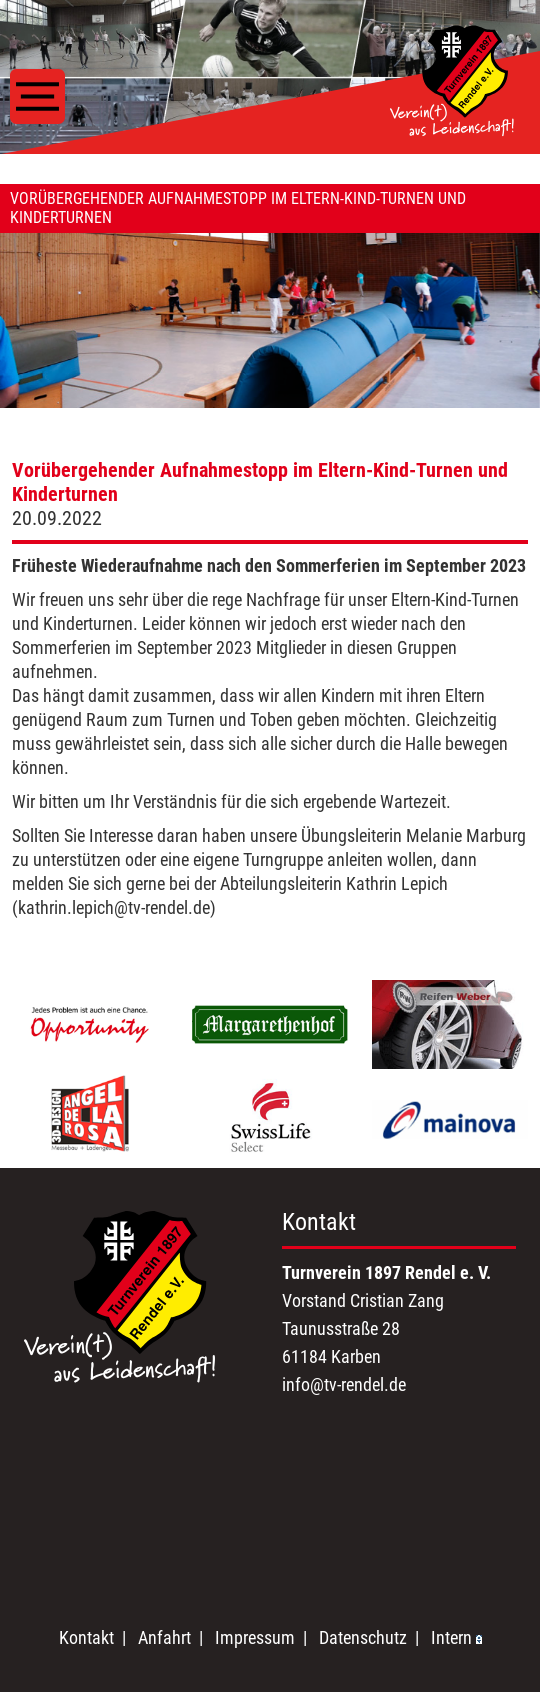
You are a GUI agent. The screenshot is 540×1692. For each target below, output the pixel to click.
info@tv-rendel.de (344, 1384)
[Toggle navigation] (37, 96)
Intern (456, 1637)
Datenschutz (363, 1637)
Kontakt (86, 1637)
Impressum (255, 1637)
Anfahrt (164, 1637)
